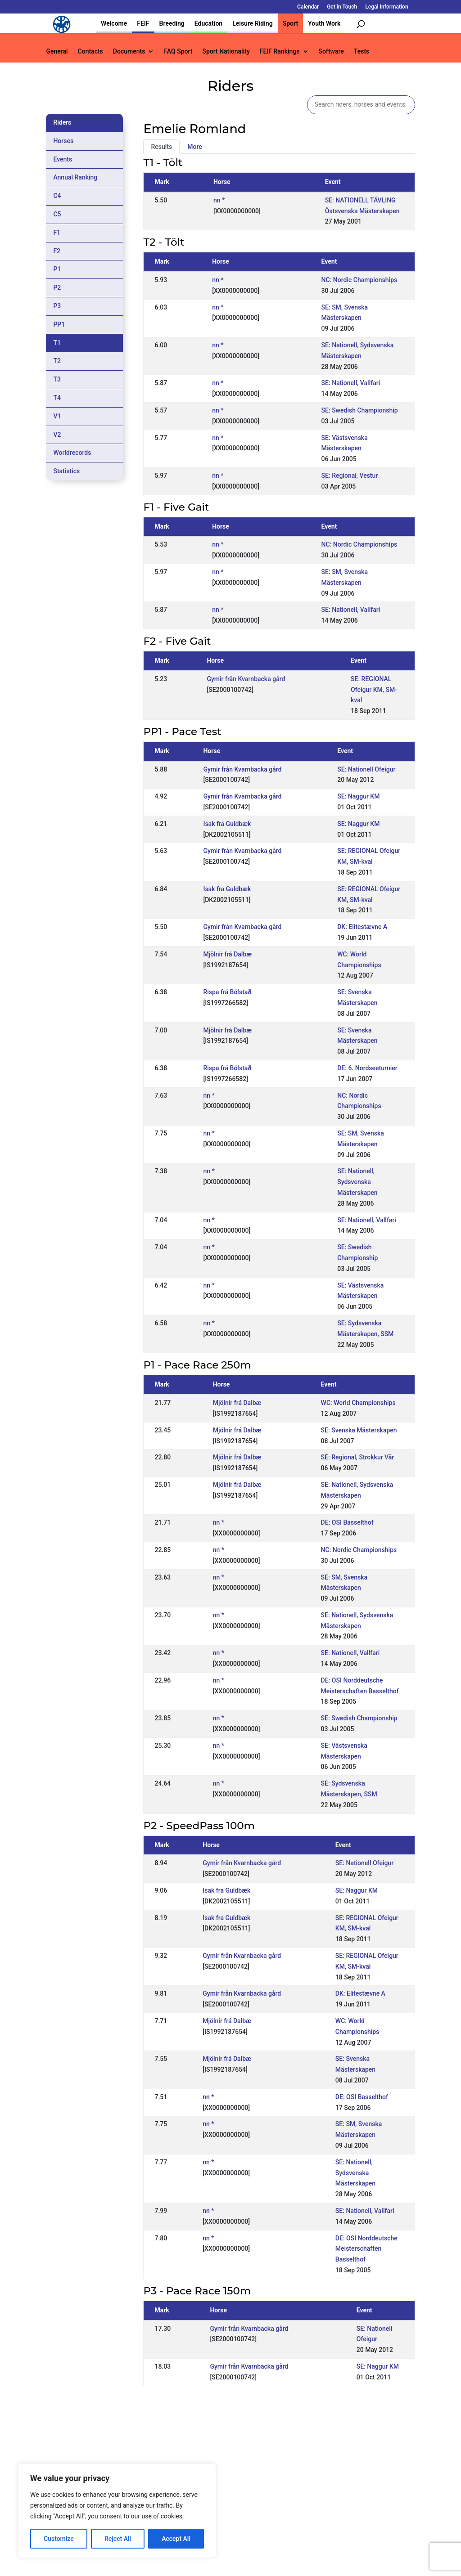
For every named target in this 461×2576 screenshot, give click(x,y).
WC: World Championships (358, 1402)
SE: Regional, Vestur (349, 475)
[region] (117, 2511)
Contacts (90, 51)
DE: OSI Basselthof (347, 1522)
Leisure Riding (252, 23)
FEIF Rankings (280, 51)
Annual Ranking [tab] (75, 177)
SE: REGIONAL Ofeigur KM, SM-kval (374, 689)
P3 (57, 306)
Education (208, 23)
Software (331, 51)
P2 (57, 287)
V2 (57, 434)
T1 (57, 342)
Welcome (114, 23)
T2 (57, 360)
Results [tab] (161, 146)
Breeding (172, 23)
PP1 (59, 324)
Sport (290, 23)
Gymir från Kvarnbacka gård (246, 678)
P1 (57, 269)
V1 (57, 416)
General (57, 51)
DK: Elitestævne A (362, 926)
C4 (57, 195)
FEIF (143, 23)
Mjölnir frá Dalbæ (227, 954)
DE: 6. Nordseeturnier (367, 1068)
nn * (219, 200)
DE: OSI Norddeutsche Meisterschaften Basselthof (366, 2249)
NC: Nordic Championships (359, 279)
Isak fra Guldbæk (227, 823)
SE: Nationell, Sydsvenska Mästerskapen (357, 1181)
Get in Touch (342, 7)
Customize (59, 2538)
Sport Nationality (225, 51)
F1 (56, 232)
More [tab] (194, 146)
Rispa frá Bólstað (227, 992)
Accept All (176, 2538)
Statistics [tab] (66, 471)
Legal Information (386, 7)
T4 (57, 397)
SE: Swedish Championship (359, 410)
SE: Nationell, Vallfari (350, 382)
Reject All (117, 2538)
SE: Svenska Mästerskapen (359, 1430)
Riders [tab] (62, 122)
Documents (129, 51)
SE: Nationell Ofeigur (366, 769)
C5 (57, 214)
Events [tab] (62, 159)
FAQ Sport (178, 51)
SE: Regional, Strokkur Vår (357, 1457)
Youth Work (324, 23)
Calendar (308, 7)
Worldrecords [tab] (72, 452)
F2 (56, 251)
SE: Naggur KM (358, 796)
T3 (57, 379)
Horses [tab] (63, 140)
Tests (361, 51)
